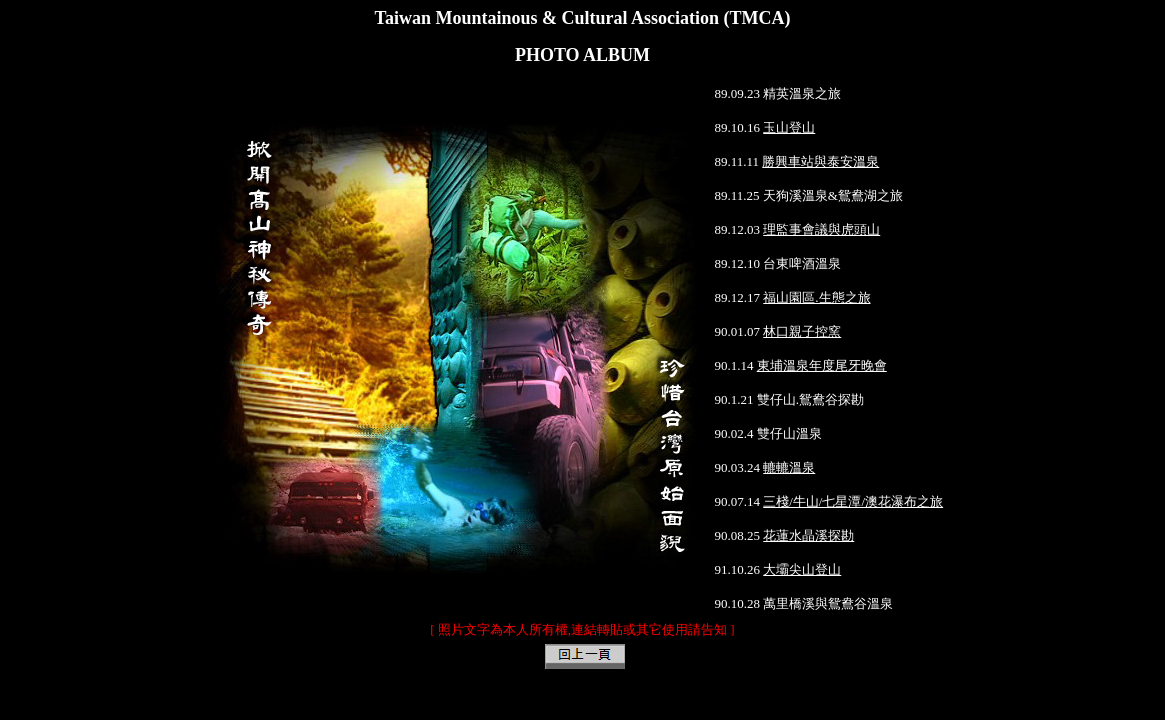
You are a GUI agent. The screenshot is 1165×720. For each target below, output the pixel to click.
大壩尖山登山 (802, 569)
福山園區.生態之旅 (816, 297)
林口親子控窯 (802, 331)
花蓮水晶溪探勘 (808, 535)
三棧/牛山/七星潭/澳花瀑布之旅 (853, 501)
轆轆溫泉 (789, 467)
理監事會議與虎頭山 (821, 229)
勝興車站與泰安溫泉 (820, 161)
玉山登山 (789, 127)
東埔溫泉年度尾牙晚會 (822, 365)
